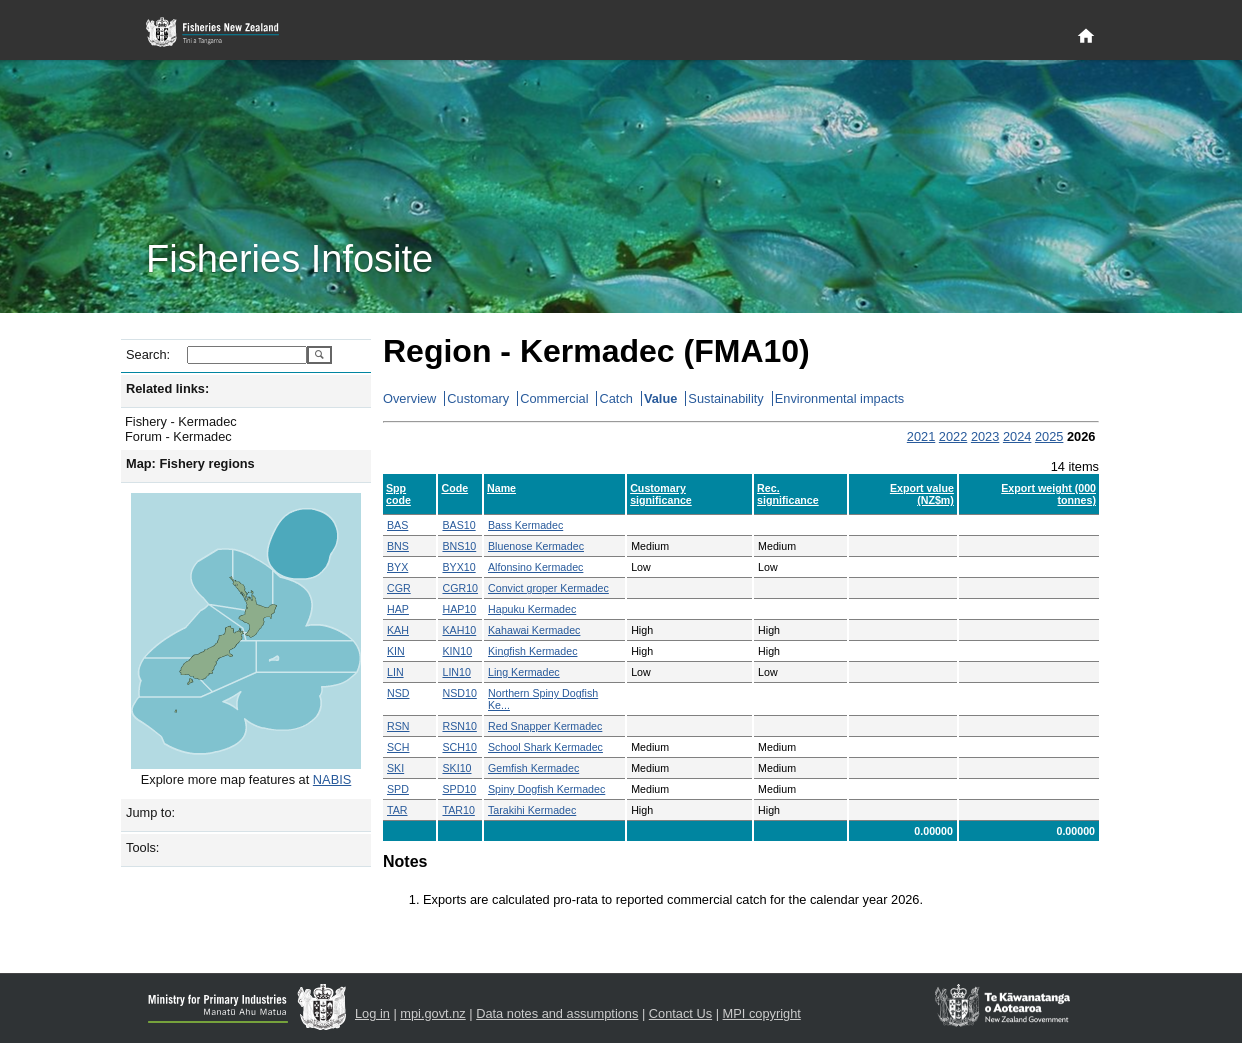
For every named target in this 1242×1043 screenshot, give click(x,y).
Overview (409, 398)
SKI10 (456, 768)
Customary (478, 398)
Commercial (554, 398)
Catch (615, 398)
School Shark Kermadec (545, 747)
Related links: (167, 388)
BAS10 (458, 525)
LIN (395, 672)
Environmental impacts (839, 398)
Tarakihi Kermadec (532, 810)
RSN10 (459, 726)
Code (454, 488)
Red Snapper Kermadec (545, 726)
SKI (395, 768)
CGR (399, 588)
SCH (398, 747)
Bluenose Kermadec (536, 546)
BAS (397, 525)
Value (660, 398)
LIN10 (456, 672)
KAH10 (459, 630)
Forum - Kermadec (178, 436)
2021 (921, 436)
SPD (398, 789)
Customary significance (661, 494)
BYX (397, 567)
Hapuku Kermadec (532, 609)
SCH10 (459, 747)
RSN (398, 726)
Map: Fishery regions (190, 463)
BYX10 (458, 567)
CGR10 (460, 588)
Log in (372, 1013)
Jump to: (150, 812)
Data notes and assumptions (557, 1013)
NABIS (332, 779)
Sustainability (725, 398)
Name (501, 488)
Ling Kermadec (524, 672)
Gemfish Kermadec (533, 768)
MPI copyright (762, 1013)
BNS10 (459, 546)
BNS (398, 546)
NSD (398, 693)
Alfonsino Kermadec (535, 567)
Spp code (398, 494)
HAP (398, 609)
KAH (398, 630)
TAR (397, 810)
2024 (1017, 436)
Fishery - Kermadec (181, 421)
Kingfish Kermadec (532, 651)
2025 (1049, 436)
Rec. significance (788, 494)
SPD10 (459, 789)
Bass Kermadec (525, 525)
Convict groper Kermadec (548, 588)
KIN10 (457, 651)
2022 (953, 436)
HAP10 (459, 609)
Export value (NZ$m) (922, 494)
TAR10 (458, 810)
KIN (396, 651)
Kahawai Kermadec (534, 630)
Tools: (142, 847)
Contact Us (680, 1013)
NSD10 (459, 693)
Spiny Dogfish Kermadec (546, 789)
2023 (985, 436)
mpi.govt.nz (432, 1013)
